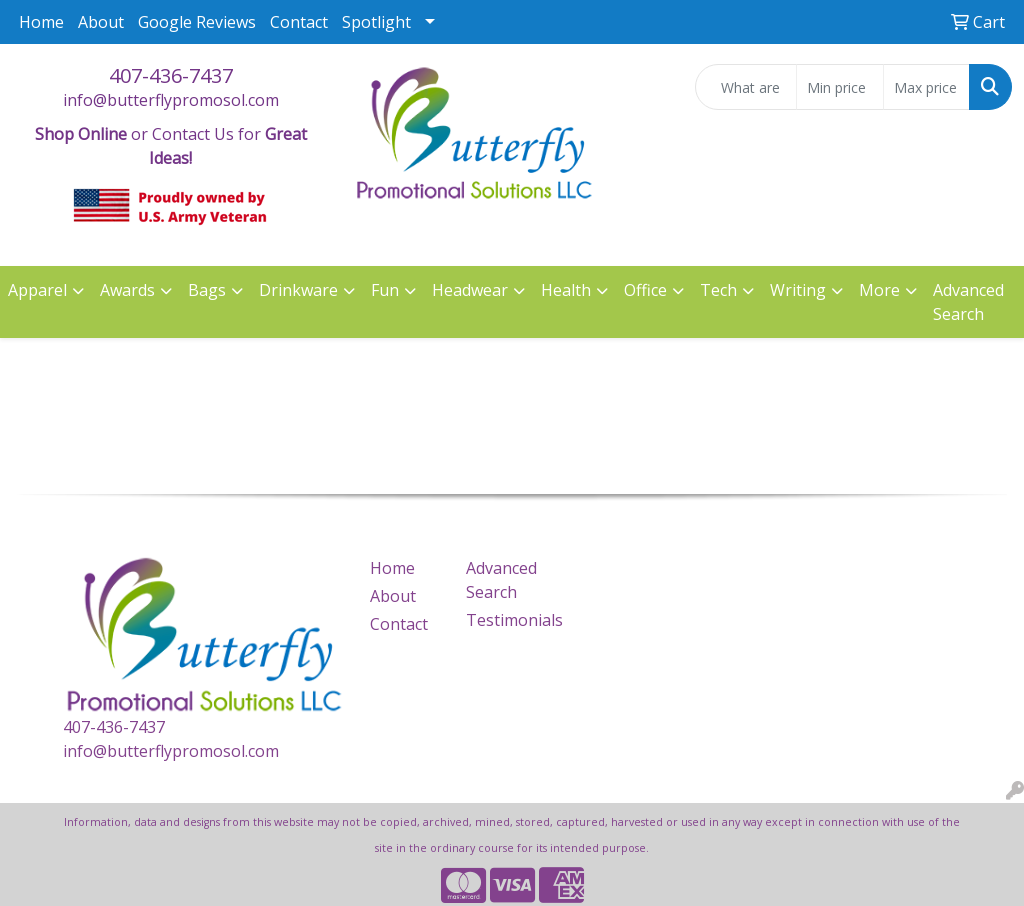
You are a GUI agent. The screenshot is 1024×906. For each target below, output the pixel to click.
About (101, 22)
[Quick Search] (746, 87)
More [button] (879, 290)
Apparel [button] (37, 290)
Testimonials (502, 620)
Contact (299, 22)
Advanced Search (968, 302)
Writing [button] (798, 290)
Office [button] (645, 290)
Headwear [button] (470, 290)
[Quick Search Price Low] (839, 87)
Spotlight (376, 22)
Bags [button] (207, 290)
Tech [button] (718, 290)
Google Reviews (197, 22)
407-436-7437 (171, 75)
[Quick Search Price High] (926, 87)
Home (41, 22)
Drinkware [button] (298, 290)
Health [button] (566, 290)
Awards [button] (127, 290)
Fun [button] (385, 290)
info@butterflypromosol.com (171, 100)
